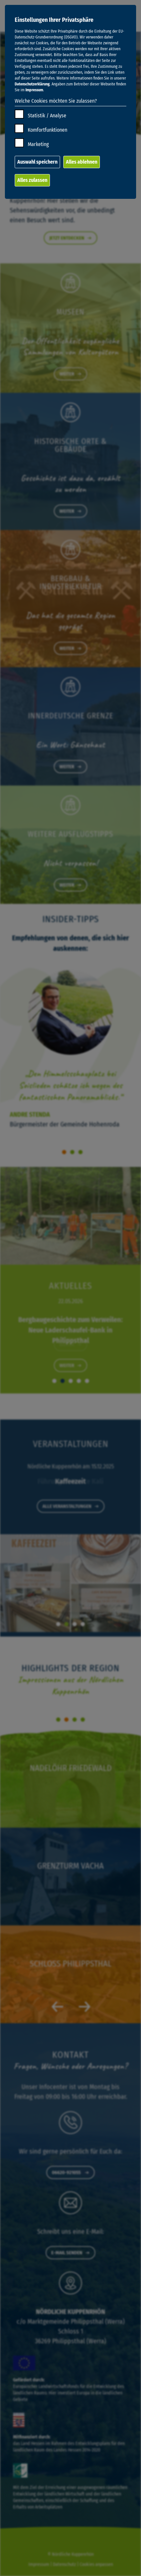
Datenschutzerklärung (32, 84)
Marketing (38, 144)
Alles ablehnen (81, 162)
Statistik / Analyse (47, 115)
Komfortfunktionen (47, 130)
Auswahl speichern (37, 162)
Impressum (34, 90)
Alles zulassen (32, 180)
